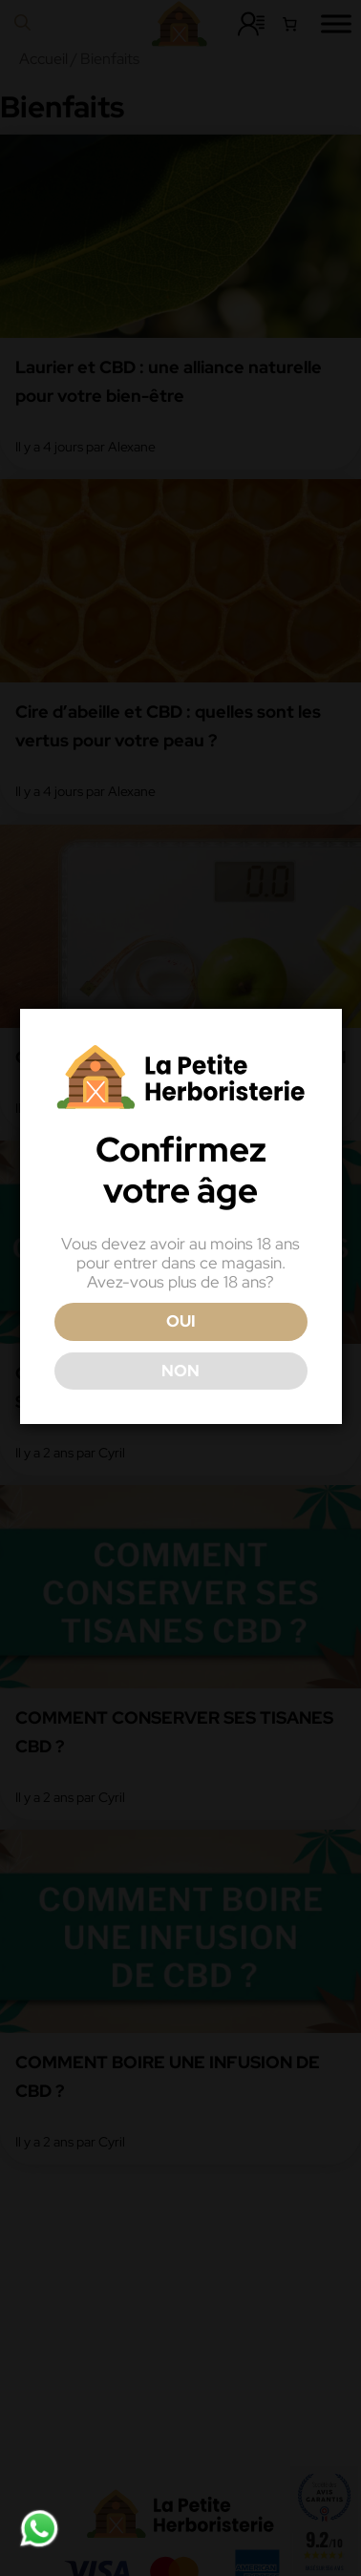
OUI (179, 1353)
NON (178, 1402)
